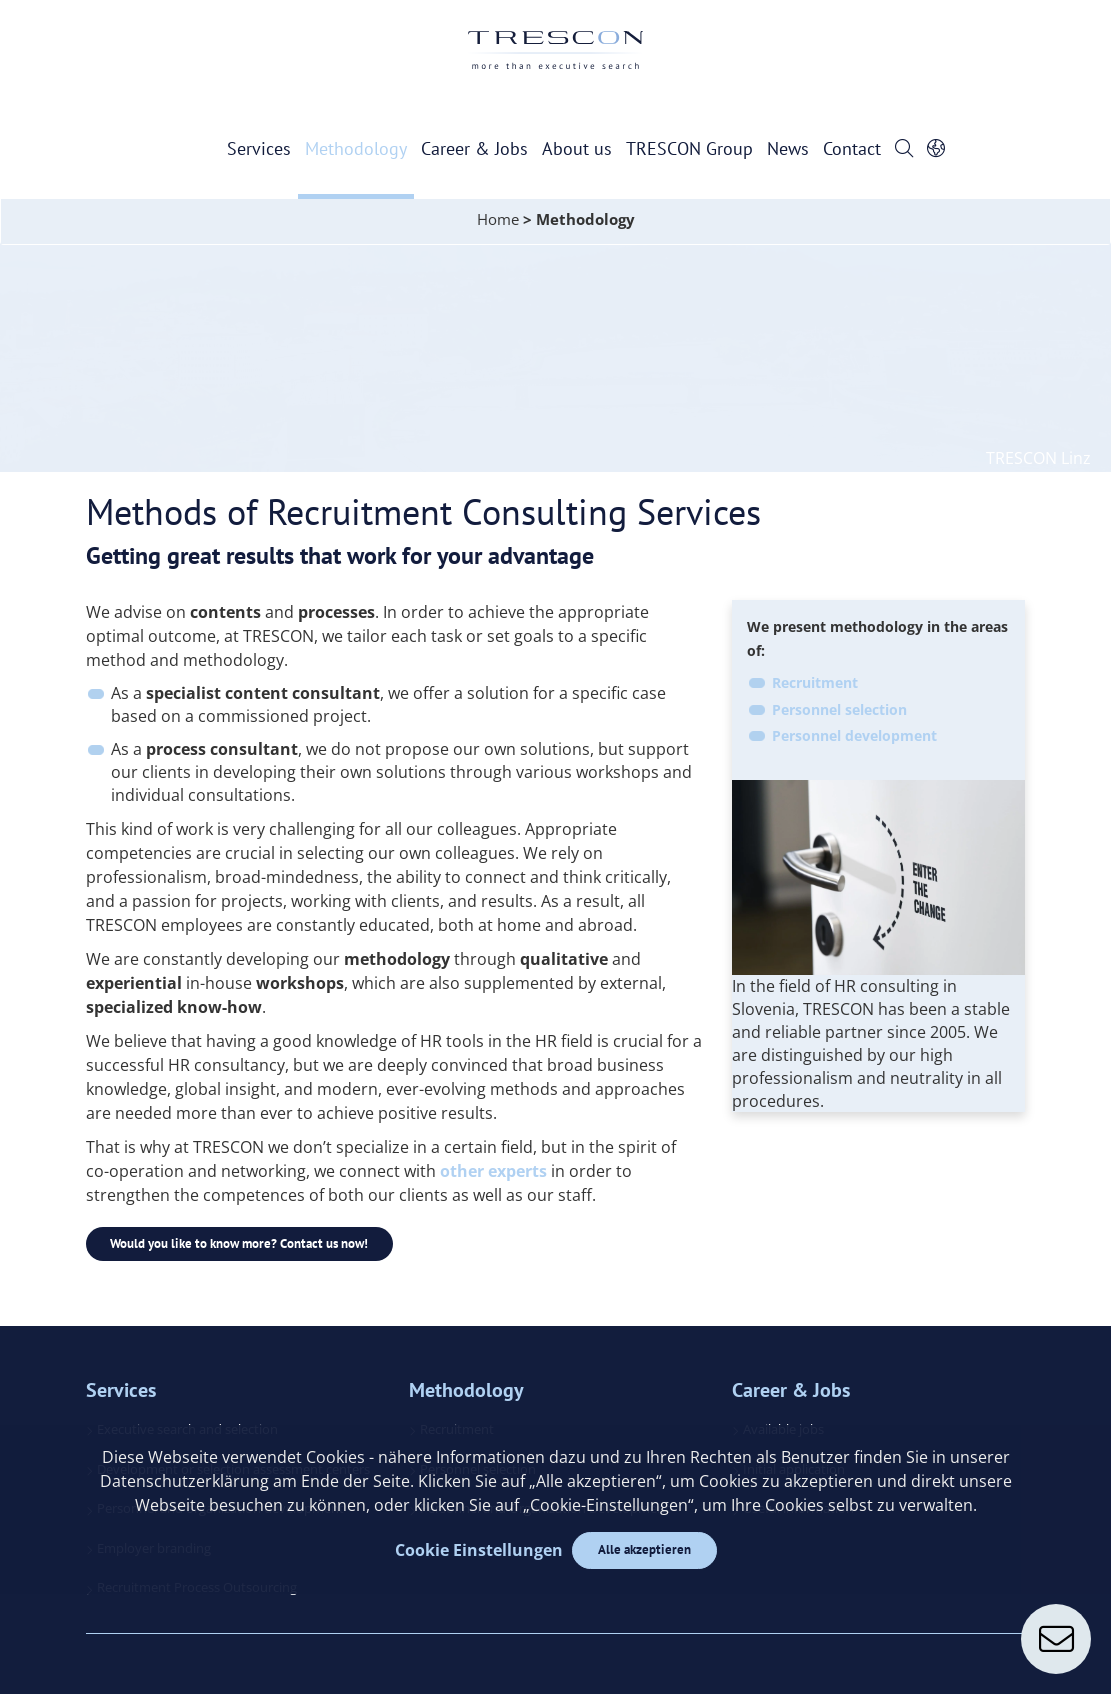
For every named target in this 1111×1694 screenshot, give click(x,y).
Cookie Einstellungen (478, 1550)
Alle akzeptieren (644, 1549)
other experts (493, 1171)
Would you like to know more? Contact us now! (240, 1243)
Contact (852, 148)
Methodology (356, 148)
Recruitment (815, 682)
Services (259, 148)
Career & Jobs (474, 148)
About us (577, 148)
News (788, 148)
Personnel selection (839, 709)
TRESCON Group (689, 148)
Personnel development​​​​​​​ (854, 735)
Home (498, 219)
